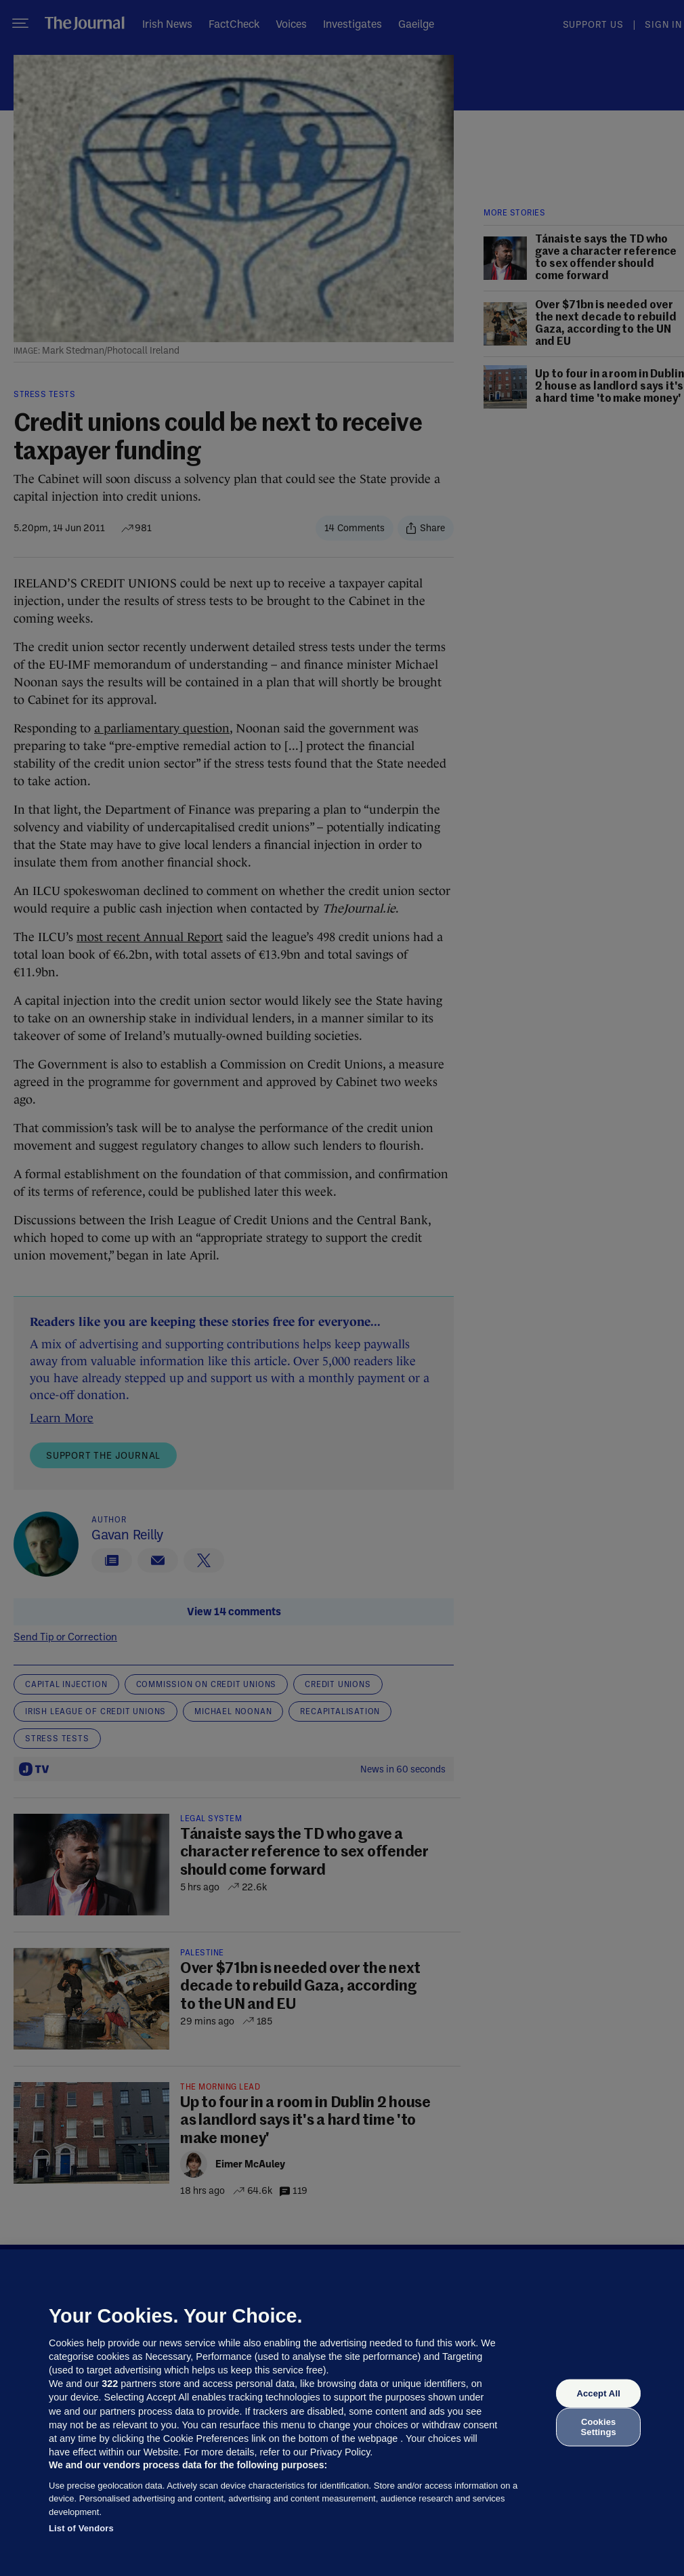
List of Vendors (81, 2528)
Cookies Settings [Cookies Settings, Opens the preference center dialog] (598, 2426)
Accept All (598, 2393)
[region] (342, 2412)
